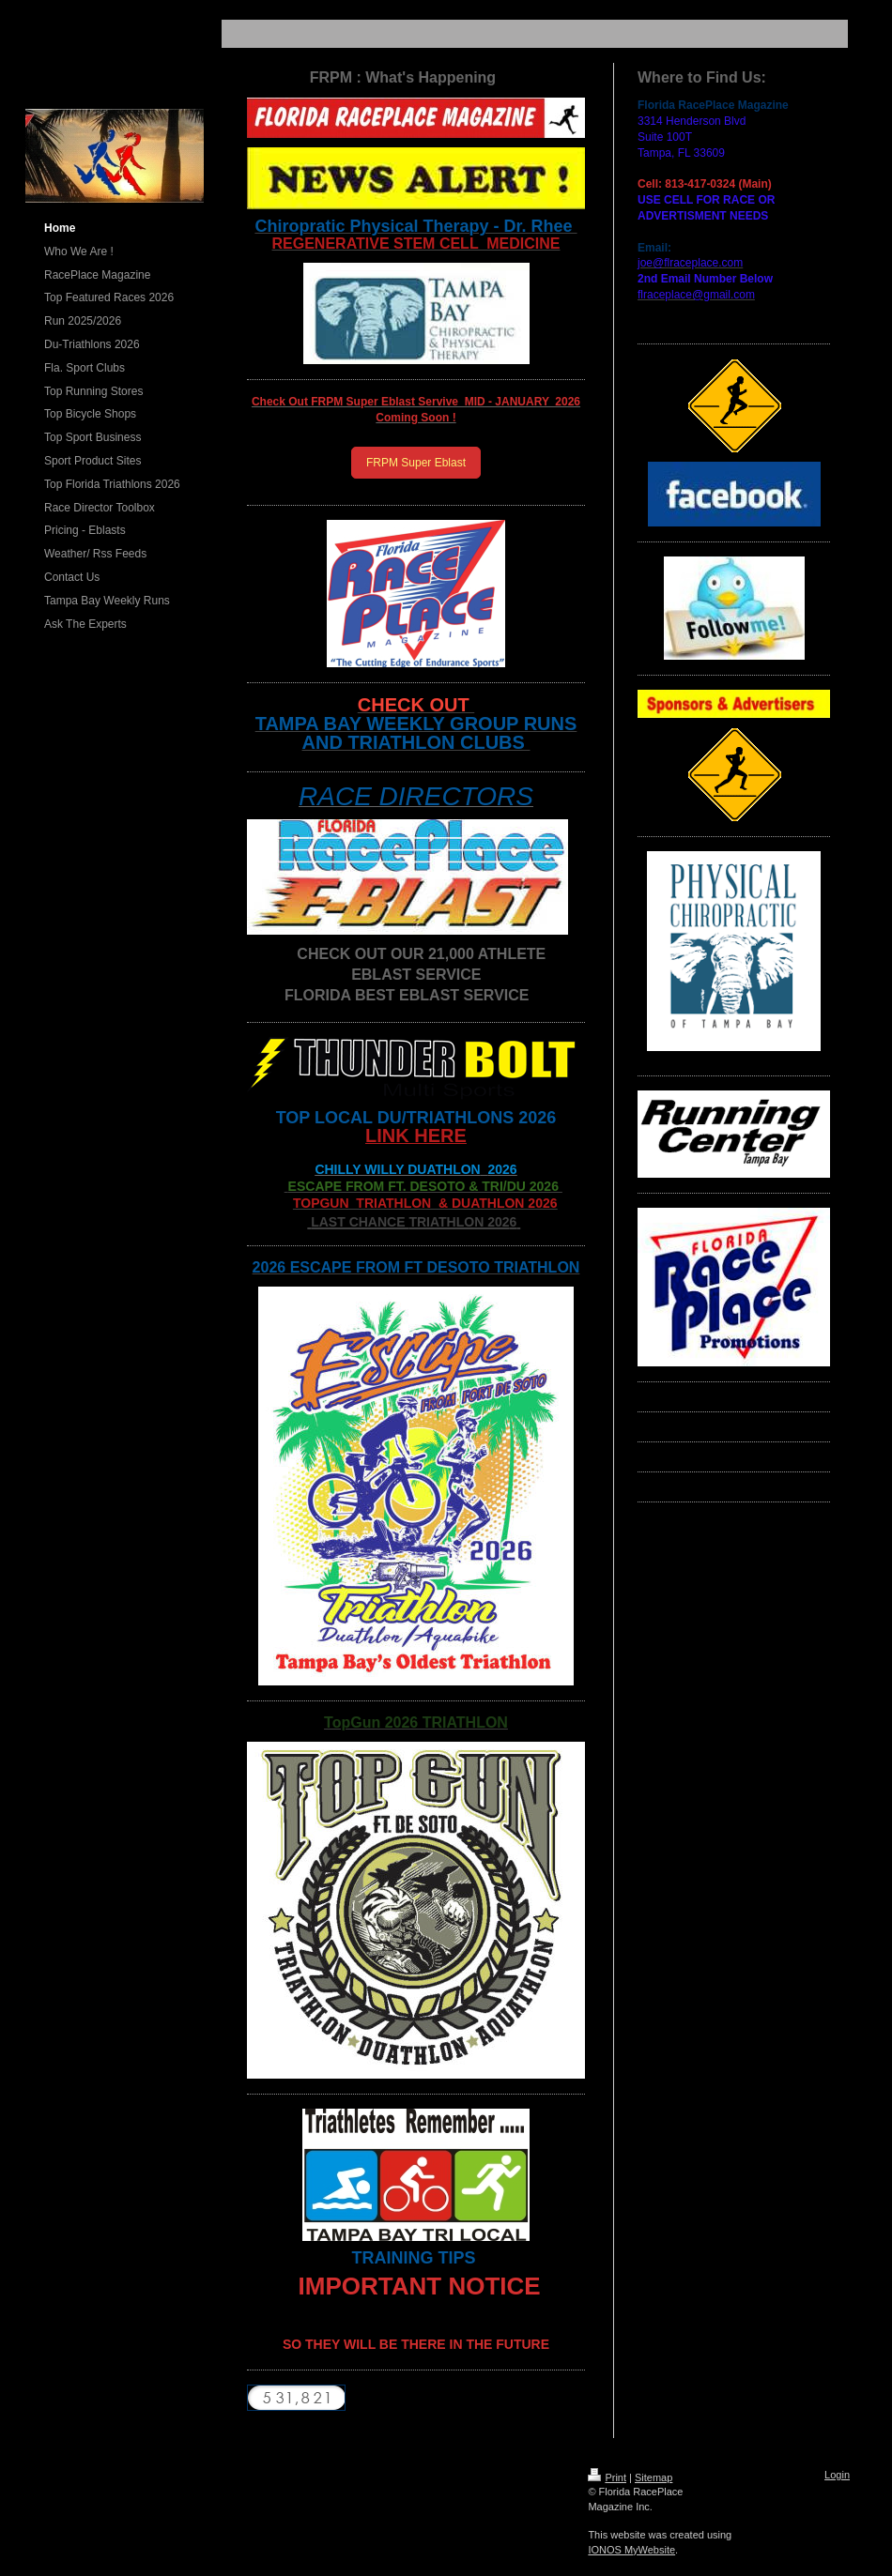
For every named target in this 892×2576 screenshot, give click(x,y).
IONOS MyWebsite (631, 2549)
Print (607, 2477)
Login (837, 2474)
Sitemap (653, 2477)
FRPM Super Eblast (416, 462)
